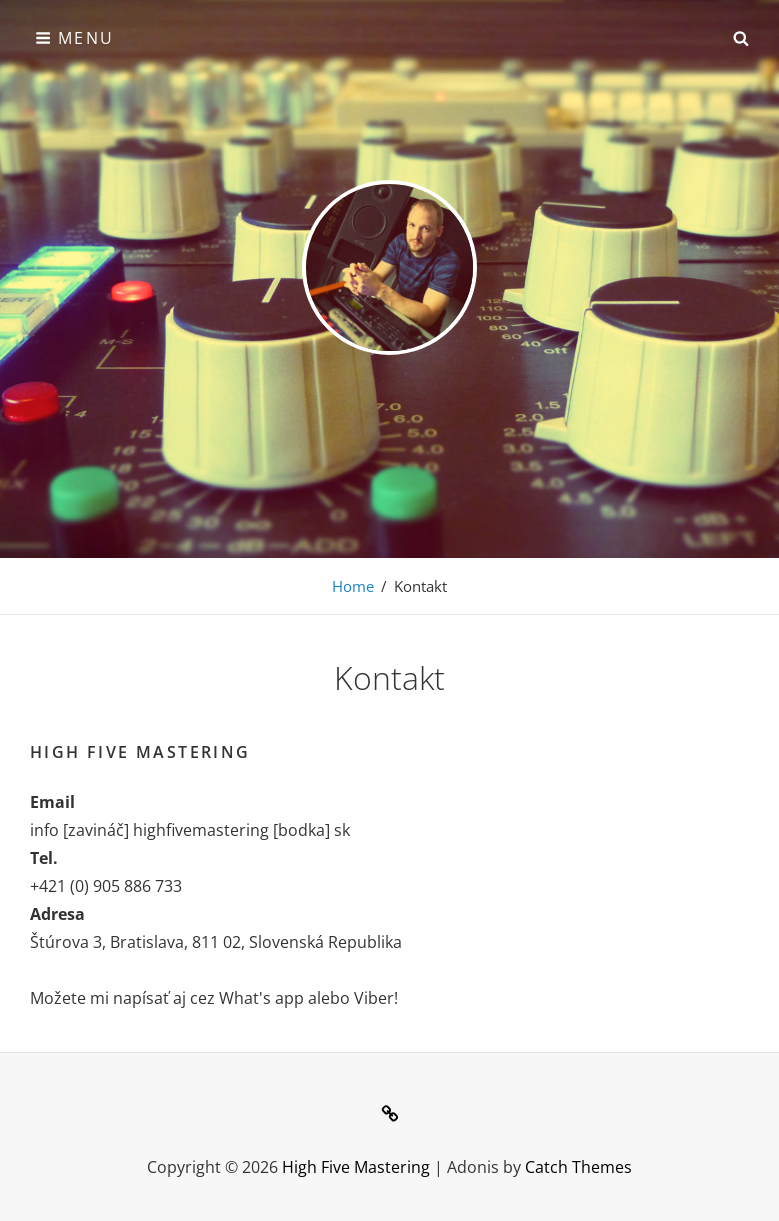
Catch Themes (578, 1167)
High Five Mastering (356, 1167)
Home (353, 586)
